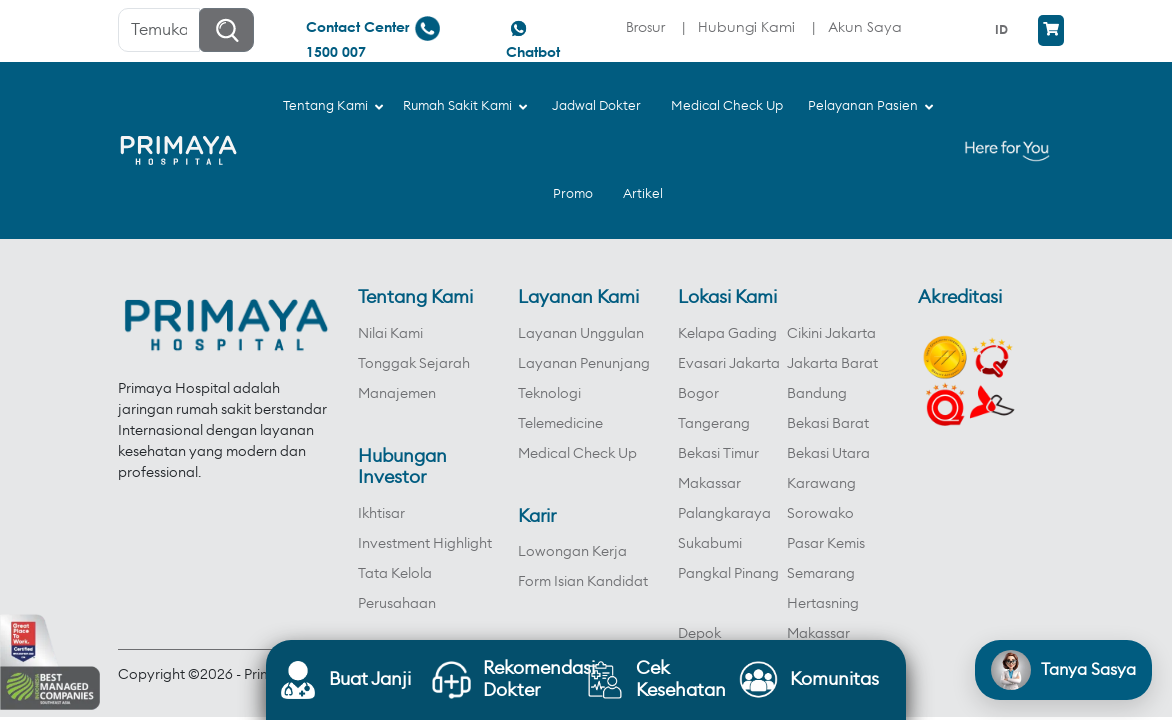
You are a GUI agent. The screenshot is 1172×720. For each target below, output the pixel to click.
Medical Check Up (577, 454)
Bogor (698, 394)
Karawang (821, 484)
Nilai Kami (390, 334)
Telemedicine (560, 424)
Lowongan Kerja (572, 552)
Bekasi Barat (828, 424)
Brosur (645, 26)
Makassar (709, 484)
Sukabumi (710, 544)
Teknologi (549, 394)
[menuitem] (1004, 29)
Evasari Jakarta (729, 364)
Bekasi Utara (828, 454)
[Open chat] (1063, 670)
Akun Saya (865, 26)
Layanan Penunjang (584, 364)
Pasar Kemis (826, 544)
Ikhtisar (381, 514)
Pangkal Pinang (728, 574)
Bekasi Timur (718, 454)
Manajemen (397, 394)
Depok (699, 634)
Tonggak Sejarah (414, 364)
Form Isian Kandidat (583, 582)
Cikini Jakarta (831, 334)
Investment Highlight (425, 544)
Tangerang (714, 424)
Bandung (817, 394)
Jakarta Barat (832, 364)
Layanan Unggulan (581, 334)
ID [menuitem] (1001, 29)
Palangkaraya (724, 514)
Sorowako (820, 514)
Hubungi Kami (746, 26)
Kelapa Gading (727, 334)
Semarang (821, 574)
